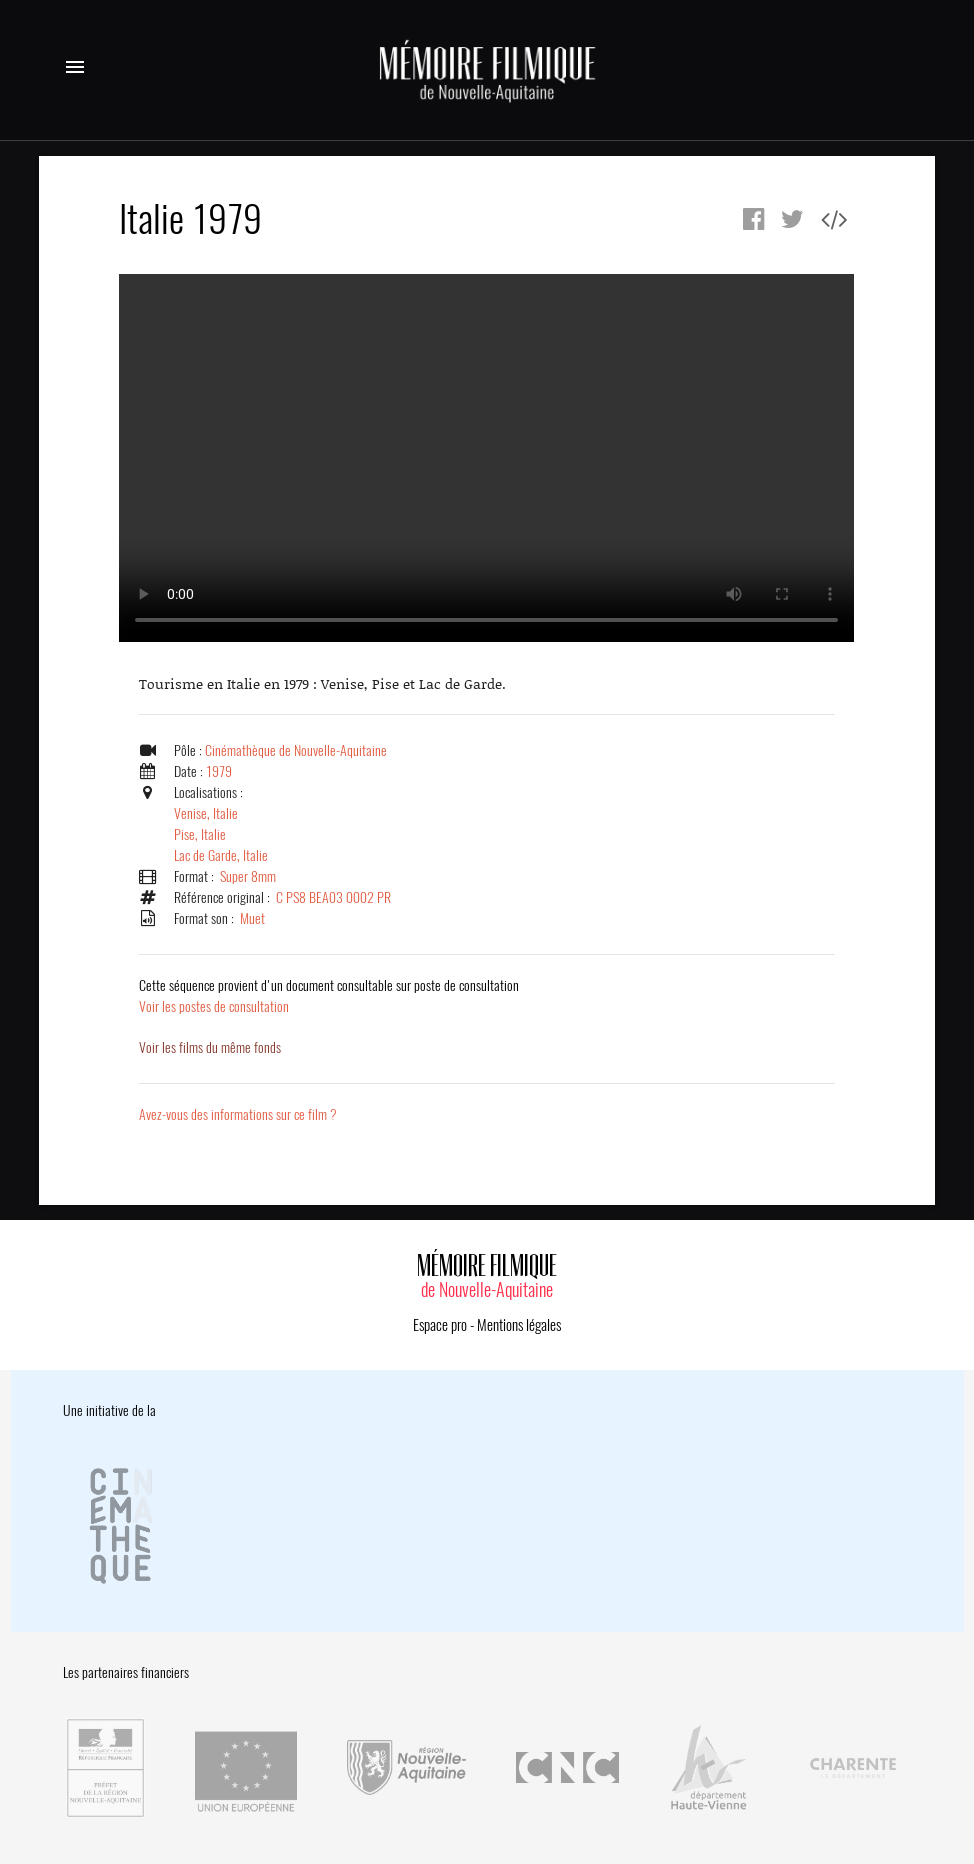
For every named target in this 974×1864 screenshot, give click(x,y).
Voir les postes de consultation (329, 996)
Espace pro (440, 1325)
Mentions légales (519, 1325)
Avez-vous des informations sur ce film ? (238, 1114)
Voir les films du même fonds (210, 1047)
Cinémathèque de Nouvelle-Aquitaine (296, 750)
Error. (486, 458)
